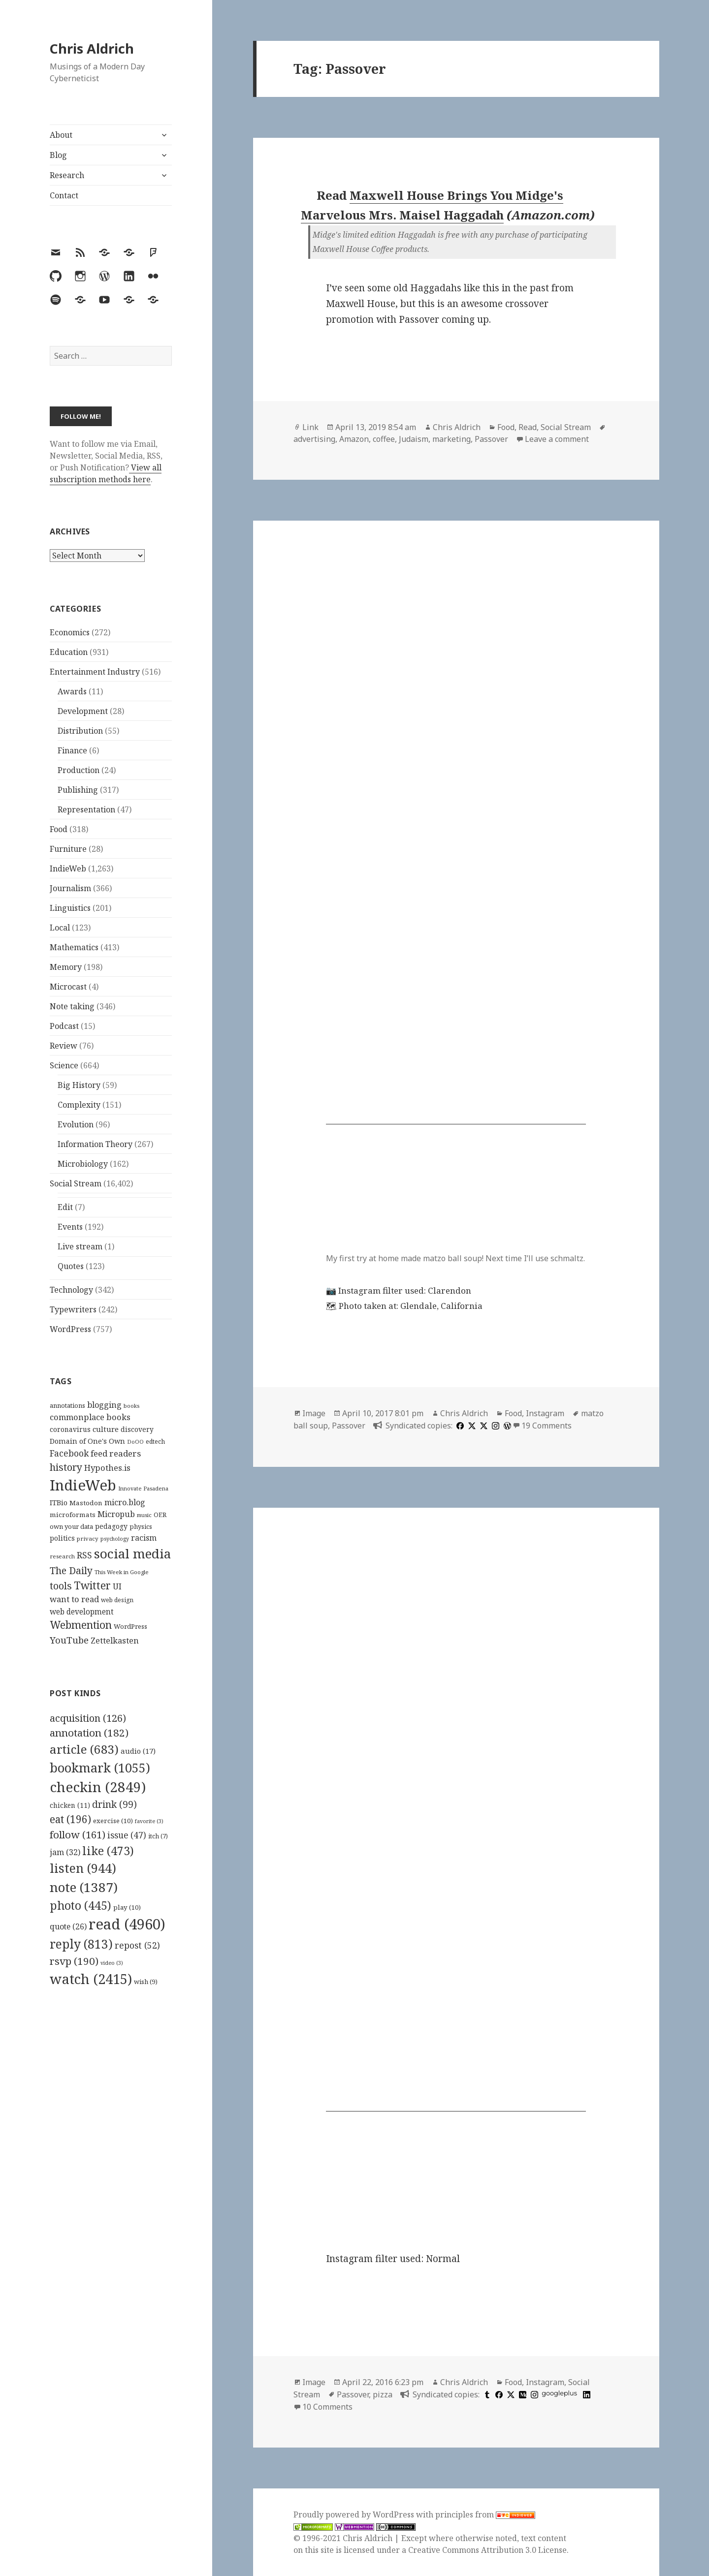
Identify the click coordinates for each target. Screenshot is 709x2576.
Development (83, 711)
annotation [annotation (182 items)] (89, 1732)
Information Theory (95, 1144)
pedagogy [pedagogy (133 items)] (111, 1526)
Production (78, 770)
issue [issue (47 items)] (126, 1835)
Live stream (80, 1246)
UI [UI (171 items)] (117, 1586)
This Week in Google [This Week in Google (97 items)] (122, 1572)
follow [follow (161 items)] (77, 1834)
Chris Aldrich (92, 48)
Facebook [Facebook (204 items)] (69, 1453)
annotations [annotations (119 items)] (67, 1405)
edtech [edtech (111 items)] (155, 1441)
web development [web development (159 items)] (82, 1612)
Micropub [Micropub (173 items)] (116, 1514)
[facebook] (458, 1425)
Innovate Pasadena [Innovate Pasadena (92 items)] (143, 1488)
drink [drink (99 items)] (114, 1804)
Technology (71, 1289)
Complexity (79, 1104)
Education (69, 652)
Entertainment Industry (95, 671)
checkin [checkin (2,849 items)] (98, 1786)
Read (527, 427)
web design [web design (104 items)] (117, 1600)
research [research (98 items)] (62, 1556)
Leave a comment (557, 439)
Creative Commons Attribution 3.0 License (487, 2550)
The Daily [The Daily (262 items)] (71, 1570)
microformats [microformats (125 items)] (73, 1514)
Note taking (72, 1006)
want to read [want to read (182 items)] (74, 1599)
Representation (86, 809)
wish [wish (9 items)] (146, 1981)
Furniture (68, 848)
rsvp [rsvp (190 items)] (74, 1961)
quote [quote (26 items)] (68, 1926)
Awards (72, 691)
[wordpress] (506, 1425)
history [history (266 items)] (66, 1467)
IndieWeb (68, 868)
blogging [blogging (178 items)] (104, 1404)
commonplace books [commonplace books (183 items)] (90, 1417)
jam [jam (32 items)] (65, 1852)
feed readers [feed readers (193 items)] (116, 1453)
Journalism (70, 888)
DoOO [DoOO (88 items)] (135, 1441)
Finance (72, 750)
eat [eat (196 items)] (70, 1819)
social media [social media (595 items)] (132, 1553)
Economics (70, 632)
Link (310, 427)
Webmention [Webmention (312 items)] (81, 1625)
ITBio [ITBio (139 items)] (58, 1502)
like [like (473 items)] (108, 1851)
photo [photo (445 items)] (80, 1905)
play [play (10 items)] (127, 1907)
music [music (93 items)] (144, 1515)
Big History (79, 1085)
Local (60, 927)
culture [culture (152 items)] (106, 1429)
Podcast (64, 1026)
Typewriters (73, 1309)
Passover (491, 439)
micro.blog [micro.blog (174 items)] (124, 1502)
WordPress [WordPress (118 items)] (130, 1626)
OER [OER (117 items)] (160, 1514)
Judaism (413, 439)
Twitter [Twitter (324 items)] (92, 1585)
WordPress (70, 1329)
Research (67, 175)
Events (70, 1226)
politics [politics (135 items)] (62, 1538)
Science (64, 1065)
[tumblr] (486, 2394)
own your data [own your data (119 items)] (71, 1526)
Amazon (354, 439)
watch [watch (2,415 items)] (91, 1979)
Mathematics (74, 947)
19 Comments (546, 1425)
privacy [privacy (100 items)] (87, 1538)
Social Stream (75, 1183)
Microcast (68, 986)
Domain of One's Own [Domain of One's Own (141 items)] (87, 1441)
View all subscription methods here (105, 473)
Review (63, 1045)
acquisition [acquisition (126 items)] (88, 1718)
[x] (470, 1425)
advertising (314, 439)
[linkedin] (585, 2394)
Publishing (78, 789)
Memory (66, 967)
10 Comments (327, 2406)
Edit (65, 1207)
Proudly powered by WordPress (354, 2514)
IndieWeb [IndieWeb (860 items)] (83, 1485)
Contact (64, 195)
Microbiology (83, 1163)
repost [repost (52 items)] (137, 1945)
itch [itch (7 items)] (158, 1836)
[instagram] (494, 1425)
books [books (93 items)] (131, 1405)
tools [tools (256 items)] (61, 1585)
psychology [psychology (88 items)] (114, 1538)
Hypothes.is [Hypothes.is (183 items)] (107, 1467)
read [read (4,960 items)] (127, 1924)
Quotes (71, 1266)
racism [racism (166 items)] (144, 1537)
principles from (485, 2514)
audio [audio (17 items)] (138, 1751)
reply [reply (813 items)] (81, 1944)
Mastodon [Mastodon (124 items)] (85, 1502)
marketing (451, 439)
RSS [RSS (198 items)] (84, 1555)
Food (58, 829)
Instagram (545, 1413)
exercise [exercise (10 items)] (113, 1820)
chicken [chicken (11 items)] (70, 1805)
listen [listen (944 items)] (83, 1868)
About (61, 134)
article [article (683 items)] (84, 1749)
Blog (58, 155)
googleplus (559, 2393)
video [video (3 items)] (111, 1962)
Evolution (76, 1124)
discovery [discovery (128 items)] (137, 1429)
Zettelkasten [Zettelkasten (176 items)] (115, 1640)
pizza (382, 2394)
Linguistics (70, 907)
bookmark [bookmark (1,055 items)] (100, 1767)
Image (313, 1413)
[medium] (521, 2394)
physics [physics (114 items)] (140, 1526)
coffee (384, 439)
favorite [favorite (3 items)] (149, 1821)
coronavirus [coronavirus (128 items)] (70, 1429)
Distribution (80, 730)
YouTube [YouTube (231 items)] (69, 1640)
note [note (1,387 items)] (84, 1887)
